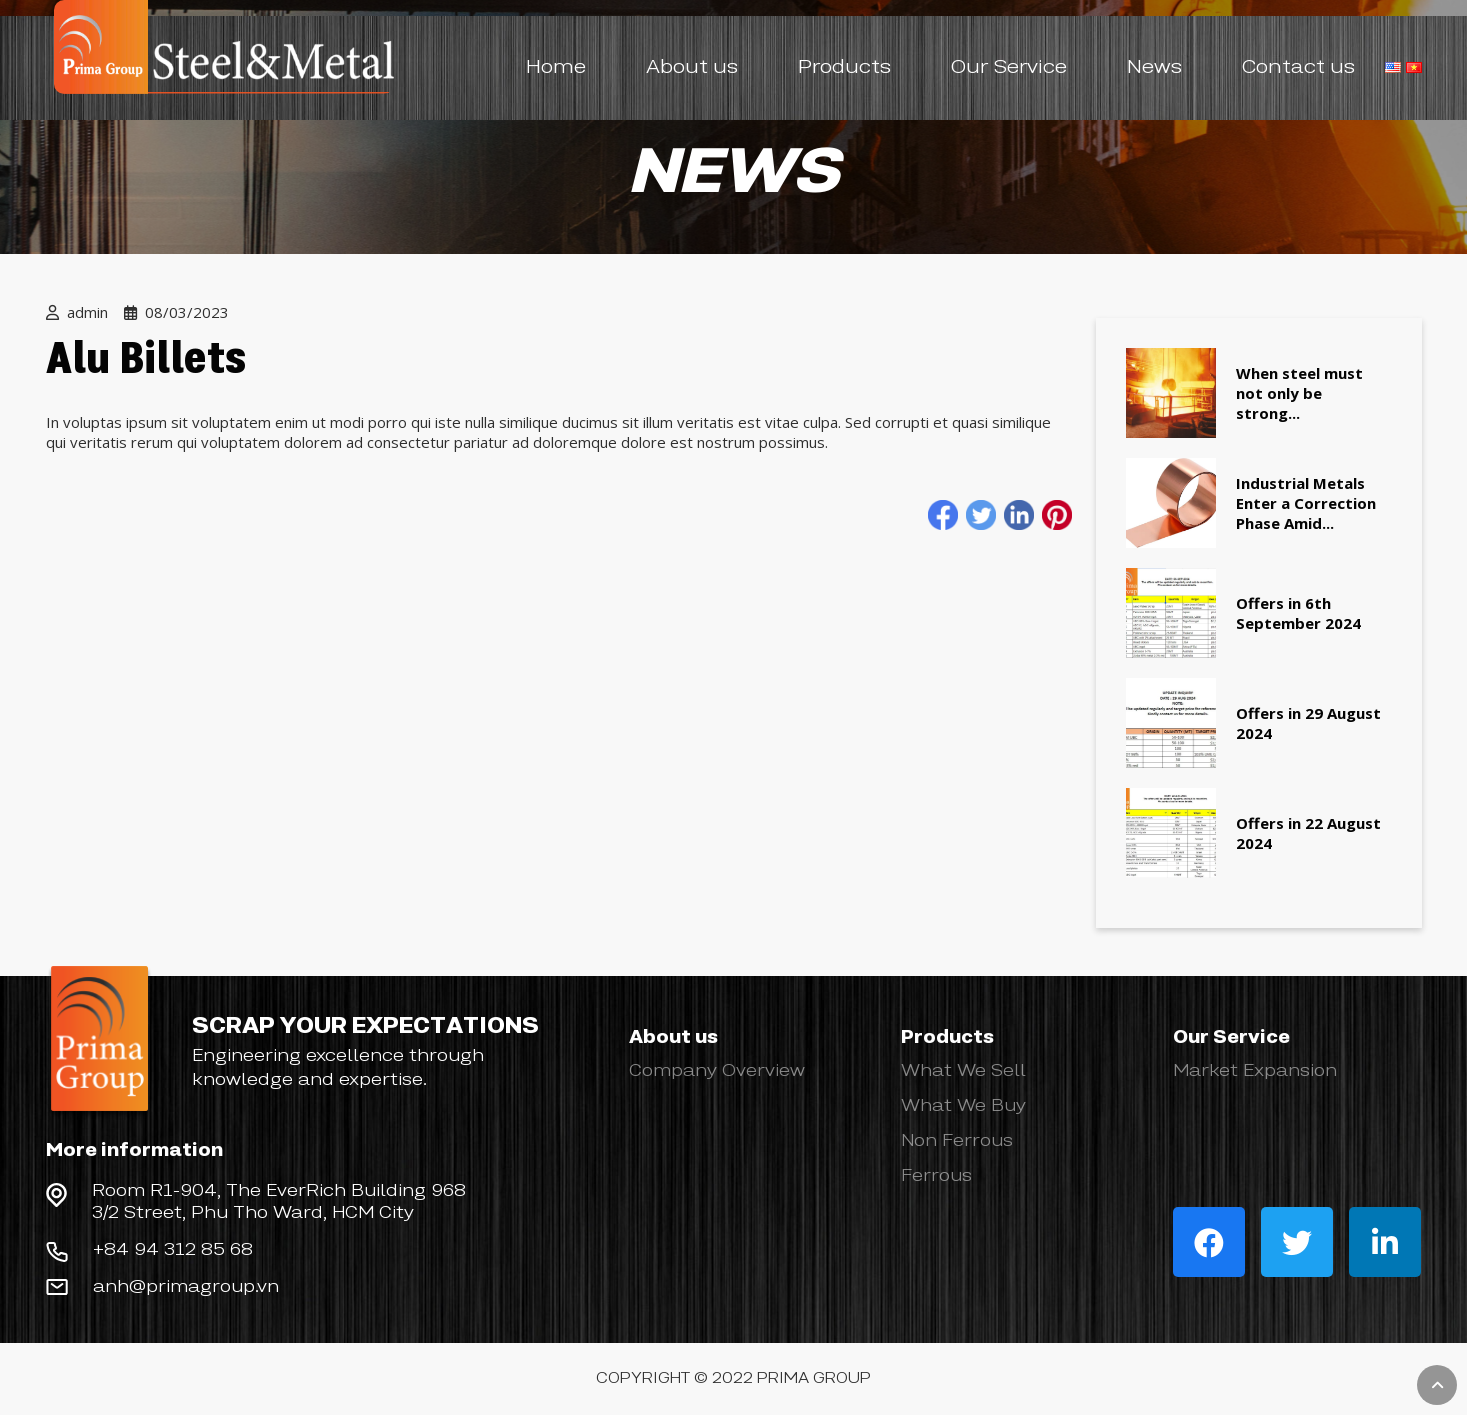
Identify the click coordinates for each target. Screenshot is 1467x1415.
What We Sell (963, 1071)
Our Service (1009, 68)
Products (844, 68)
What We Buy (963, 1106)
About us (692, 68)
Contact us (1298, 68)
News (1154, 68)
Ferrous (936, 1176)
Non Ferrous (957, 1141)
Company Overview (717, 1071)
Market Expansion (1255, 1071)
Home (556, 68)
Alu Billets (146, 361)
